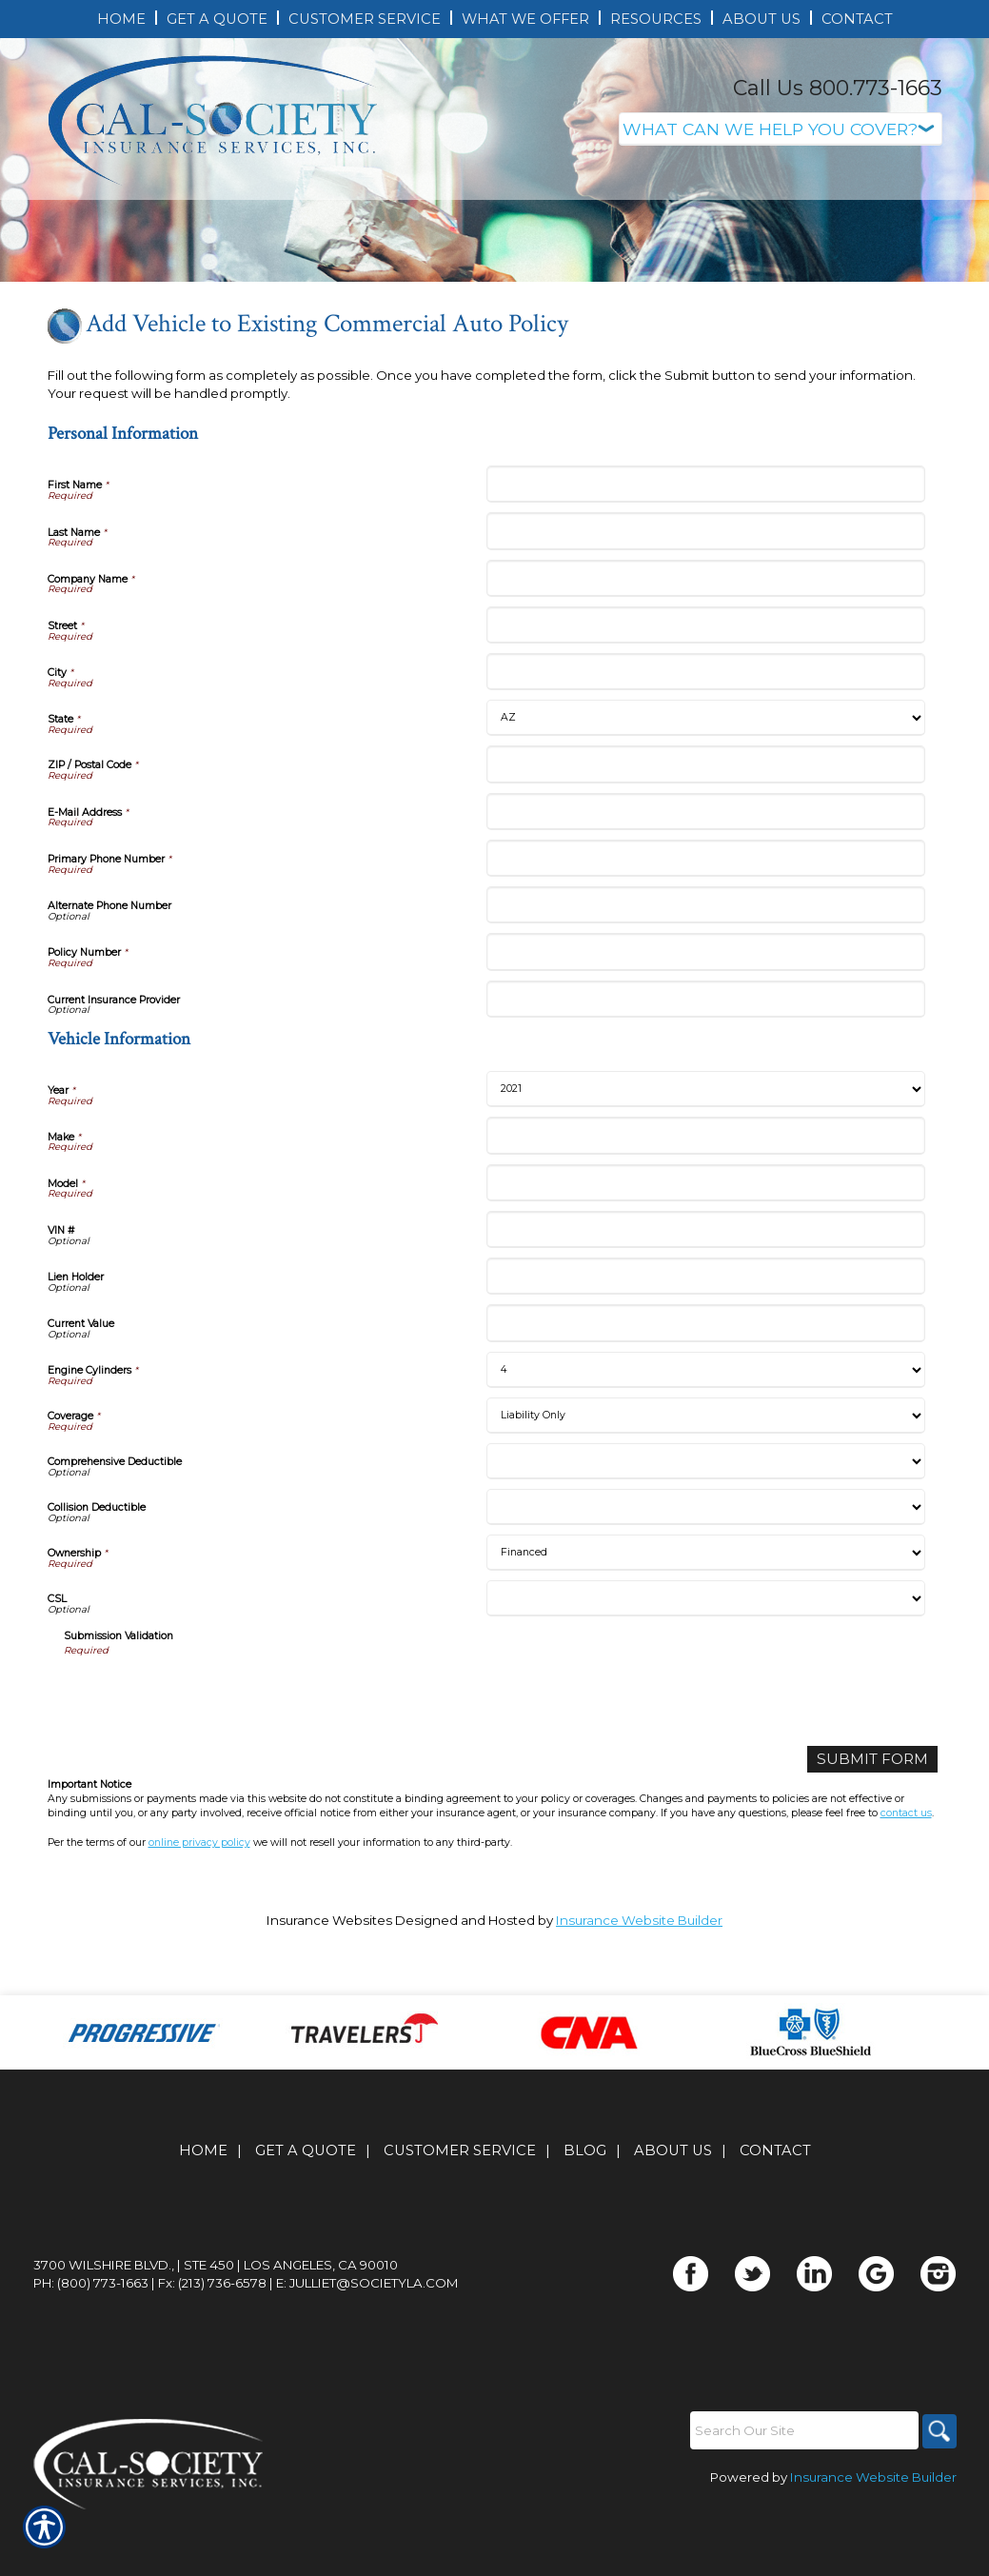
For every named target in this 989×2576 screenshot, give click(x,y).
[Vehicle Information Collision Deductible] (705, 1605)
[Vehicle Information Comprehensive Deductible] (705, 1559)
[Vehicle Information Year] (705, 1188)
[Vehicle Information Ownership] (705, 1651)
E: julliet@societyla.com (367, 2341)
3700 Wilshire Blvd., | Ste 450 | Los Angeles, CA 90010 (215, 2323)
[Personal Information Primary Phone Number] (705, 956)
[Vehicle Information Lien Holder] (705, 1375)
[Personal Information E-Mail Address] (705, 909)
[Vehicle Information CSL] (705, 1696)
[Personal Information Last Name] (705, 629)
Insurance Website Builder (639, 2016)
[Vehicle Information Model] (705, 1280)
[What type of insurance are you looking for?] (780, 129)
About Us (673, 2209)
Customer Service (460, 2209)
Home (203, 2209)
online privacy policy (199, 1938)
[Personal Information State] (705, 817)
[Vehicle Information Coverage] (705, 1514)
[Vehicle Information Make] (705, 1234)
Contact (775, 2209)
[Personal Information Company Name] (705, 676)
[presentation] (208, 1793)
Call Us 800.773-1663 (837, 88)
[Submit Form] (881, 1857)
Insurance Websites (329, 2016)
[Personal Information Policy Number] (705, 1050)
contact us (906, 1909)
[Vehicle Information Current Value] (705, 1421)
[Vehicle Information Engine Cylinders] (705, 1468)
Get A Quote (305, 2209)
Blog (585, 2209)
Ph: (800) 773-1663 (90, 2341)
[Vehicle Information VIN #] (705, 1328)
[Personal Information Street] (705, 724)
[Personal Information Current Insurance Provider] (705, 1097)
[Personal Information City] (705, 770)
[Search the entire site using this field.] (799, 2489)
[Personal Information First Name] (705, 583)
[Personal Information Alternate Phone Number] (705, 1003)
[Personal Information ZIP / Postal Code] (705, 863)
